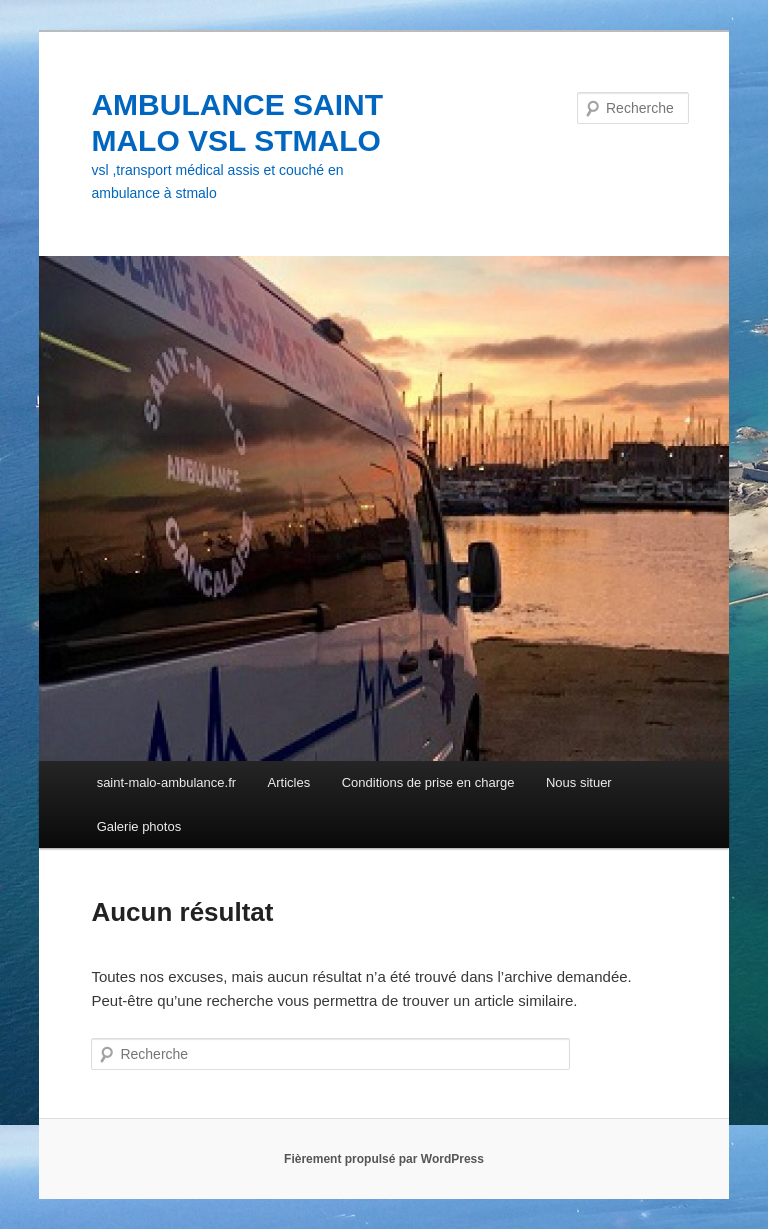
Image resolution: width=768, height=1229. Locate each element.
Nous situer (579, 782)
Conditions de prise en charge (428, 782)
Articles (289, 782)
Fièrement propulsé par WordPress (384, 1159)
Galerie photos (139, 826)
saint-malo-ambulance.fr (166, 782)
